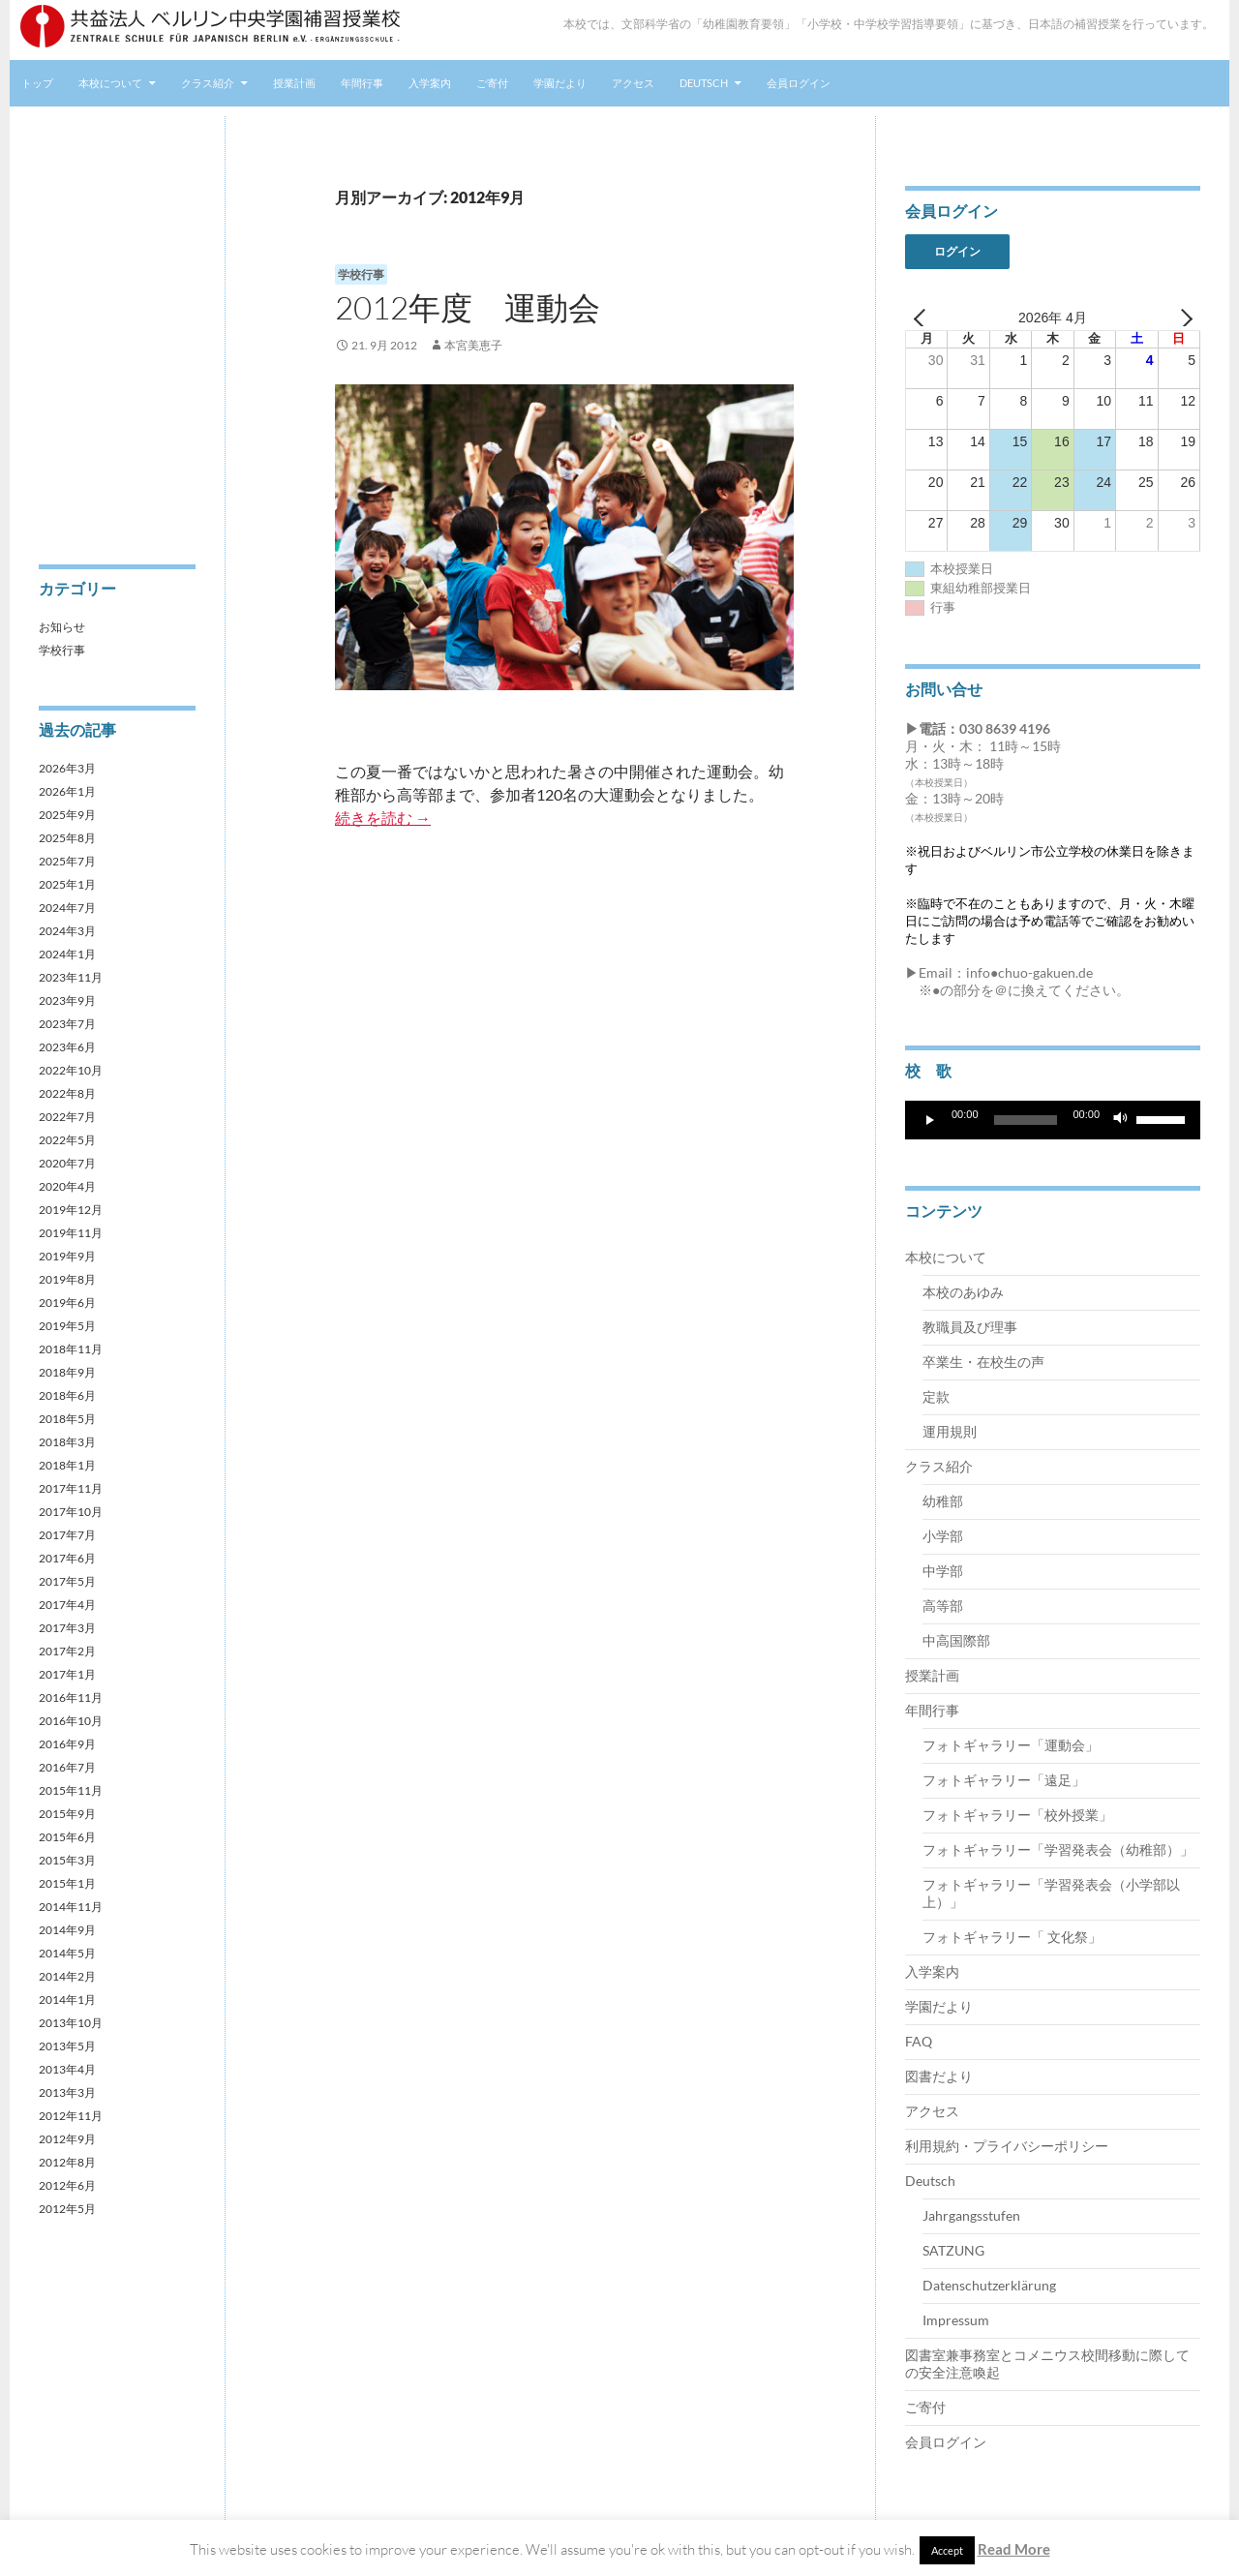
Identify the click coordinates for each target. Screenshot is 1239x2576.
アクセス (633, 82)
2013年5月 (67, 2046)
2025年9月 (67, 814)
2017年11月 (71, 1488)
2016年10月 (71, 1720)
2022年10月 (71, 1070)
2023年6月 (67, 1047)
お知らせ (62, 627)
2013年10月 (71, 2022)
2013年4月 (67, 2069)
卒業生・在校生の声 (983, 1361)
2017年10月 (71, 1511)
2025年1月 (67, 884)
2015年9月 (67, 1813)
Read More (1014, 2549)
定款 (936, 1396)
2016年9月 (67, 1744)
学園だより (560, 82)
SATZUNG (953, 2250)
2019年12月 (71, 1209)
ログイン (957, 251)
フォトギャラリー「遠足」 (1003, 1780)
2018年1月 (67, 1465)
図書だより (939, 2076)
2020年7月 (67, 1163)
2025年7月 (67, 861)
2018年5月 (67, 1418)
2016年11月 (71, 1697)
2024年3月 (67, 931)
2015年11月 (71, 1790)
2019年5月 (67, 1325)
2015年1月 (67, 1883)
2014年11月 (71, 1906)
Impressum (955, 2320)
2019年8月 (67, 1279)
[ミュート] (1121, 1120)
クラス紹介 (207, 82)
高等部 (942, 1605)
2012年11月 (71, 2115)
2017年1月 (67, 1674)
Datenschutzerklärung (989, 2285)
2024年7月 (67, 907)
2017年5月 (67, 1581)
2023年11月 (71, 977)
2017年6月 (67, 1558)
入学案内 (429, 82)
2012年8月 (67, 2162)
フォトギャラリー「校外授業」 (1017, 1814)
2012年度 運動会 (467, 307)
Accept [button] (947, 2550)
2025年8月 (67, 838)
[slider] (1026, 1120)
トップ (37, 82)
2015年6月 (67, 1837)
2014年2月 (67, 1976)
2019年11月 (71, 1233)
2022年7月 (67, 1116)
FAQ (918, 2041)
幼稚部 (942, 1501)
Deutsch (704, 82)
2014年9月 (67, 1930)
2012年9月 (67, 2139)
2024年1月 (67, 954)
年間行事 (362, 82)
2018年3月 (67, 1442)
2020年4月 (67, 1186)
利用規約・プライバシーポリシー (1006, 2145)
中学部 (942, 1570)
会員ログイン (799, 82)
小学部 (942, 1536)
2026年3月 (67, 768)
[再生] (930, 1120)
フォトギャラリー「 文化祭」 (1012, 1936)
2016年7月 (67, 1767)
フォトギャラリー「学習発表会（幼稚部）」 (1058, 1849)
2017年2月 (67, 1651)
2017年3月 (67, 1628)
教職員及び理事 (969, 1326)
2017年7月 (67, 1535)
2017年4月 (67, 1604)
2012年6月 (67, 2185)
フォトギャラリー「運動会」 (1010, 1745)
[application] (1052, 1120)
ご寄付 (492, 82)
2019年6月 (67, 1302)
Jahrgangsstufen (971, 2215)
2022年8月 (67, 1093)
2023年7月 (67, 1023)
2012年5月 (67, 2208)
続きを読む (383, 817)
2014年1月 (67, 1999)
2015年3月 (67, 1860)
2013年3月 (67, 2092)
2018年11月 (71, 1349)
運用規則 (949, 1431)
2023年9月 (67, 1000)
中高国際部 (956, 1640)
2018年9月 (67, 1372)
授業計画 (294, 82)
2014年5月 (67, 1953)
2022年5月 (67, 1140)
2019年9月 (67, 1256)
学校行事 (361, 274)
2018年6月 (67, 1395)
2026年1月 (67, 791)
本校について (110, 82)
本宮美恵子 (473, 345)
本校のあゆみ (963, 1292)
